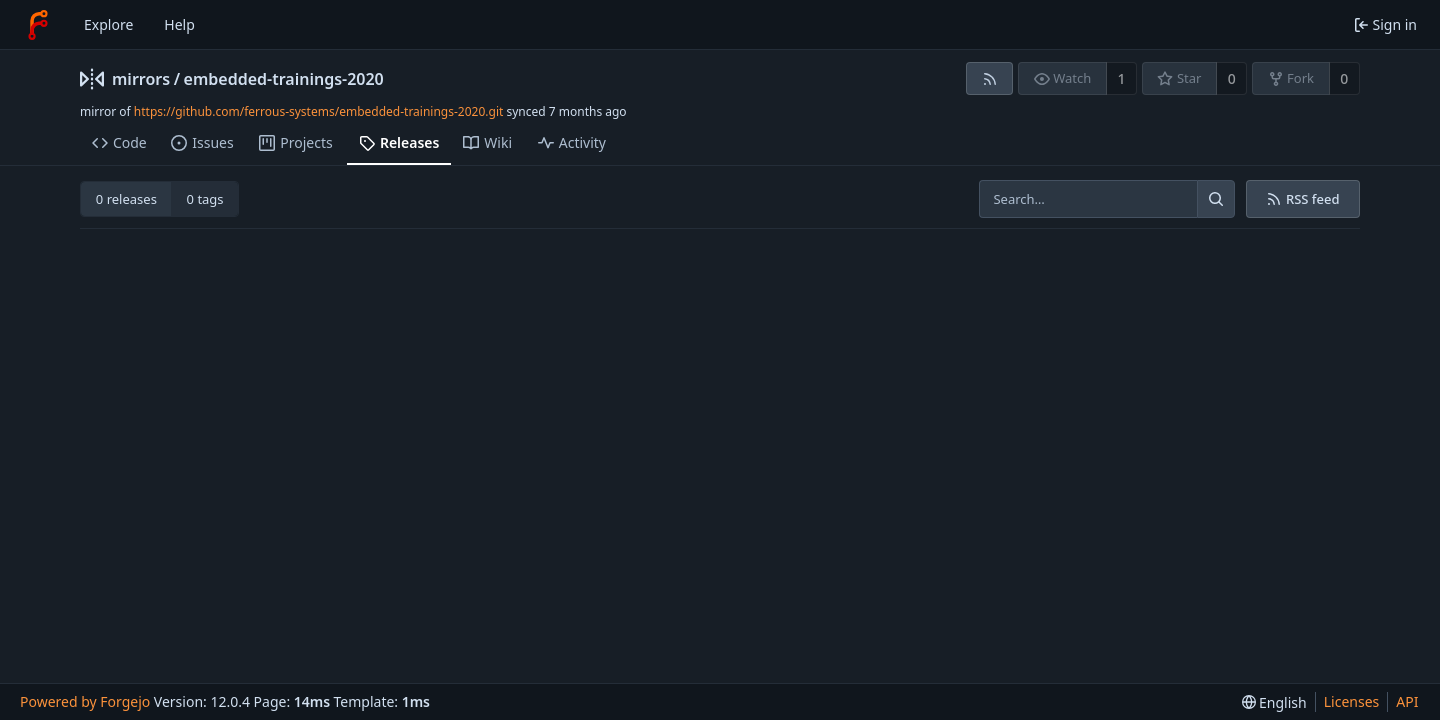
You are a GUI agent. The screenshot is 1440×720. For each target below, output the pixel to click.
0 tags (205, 199)
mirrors (141, 79)
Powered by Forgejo (85, 701)
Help (179, 24)
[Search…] (1216, 199)
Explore (108, 24)
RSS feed (1302, 199)
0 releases (126, 199)
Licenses (1352, 701)
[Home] (38, 25)
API (1407, 701)
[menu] (1274, 702)
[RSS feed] (989, 78)
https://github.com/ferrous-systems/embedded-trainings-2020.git (318, 111)
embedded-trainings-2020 (284, 79)
